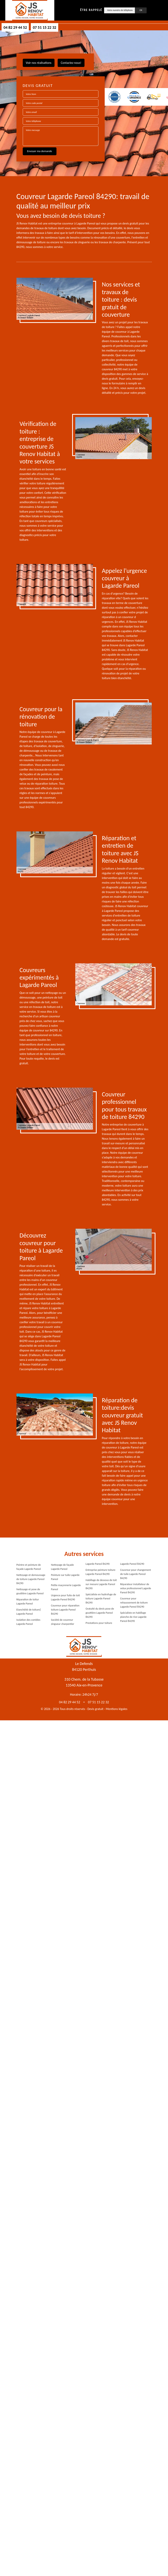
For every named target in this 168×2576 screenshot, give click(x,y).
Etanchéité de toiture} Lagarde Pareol (28, 1611)
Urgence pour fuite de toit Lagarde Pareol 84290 (65, 1597)
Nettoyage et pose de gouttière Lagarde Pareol (30, 1591)
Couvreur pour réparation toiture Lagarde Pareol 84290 (65, 1609)
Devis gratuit (95, 1709)
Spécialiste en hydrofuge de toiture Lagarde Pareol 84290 (101, 1598)
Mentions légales (116, 1709)
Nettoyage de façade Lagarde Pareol (62, 1567)
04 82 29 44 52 (15, 27)
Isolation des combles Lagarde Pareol (28, 1622)
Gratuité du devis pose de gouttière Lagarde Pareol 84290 (100, 1613)
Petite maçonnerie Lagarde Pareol (66, 1587)
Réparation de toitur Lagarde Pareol (27, 1601)
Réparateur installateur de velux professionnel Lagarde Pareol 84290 (135, 1588)
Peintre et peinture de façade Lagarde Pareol (28, 1567)
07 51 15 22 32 (44, 27)
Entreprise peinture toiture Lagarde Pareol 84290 (100, 1572)
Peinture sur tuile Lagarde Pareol (65, 1577)
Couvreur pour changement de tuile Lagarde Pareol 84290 (135, 1574)
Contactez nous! (71, 63)
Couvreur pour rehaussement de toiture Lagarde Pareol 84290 (134, 1602)
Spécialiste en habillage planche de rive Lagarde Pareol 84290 (133, 1617)
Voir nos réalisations (39, 63)
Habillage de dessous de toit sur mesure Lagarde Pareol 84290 (101, 1584)
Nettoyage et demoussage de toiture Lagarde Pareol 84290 (30, 1579)
